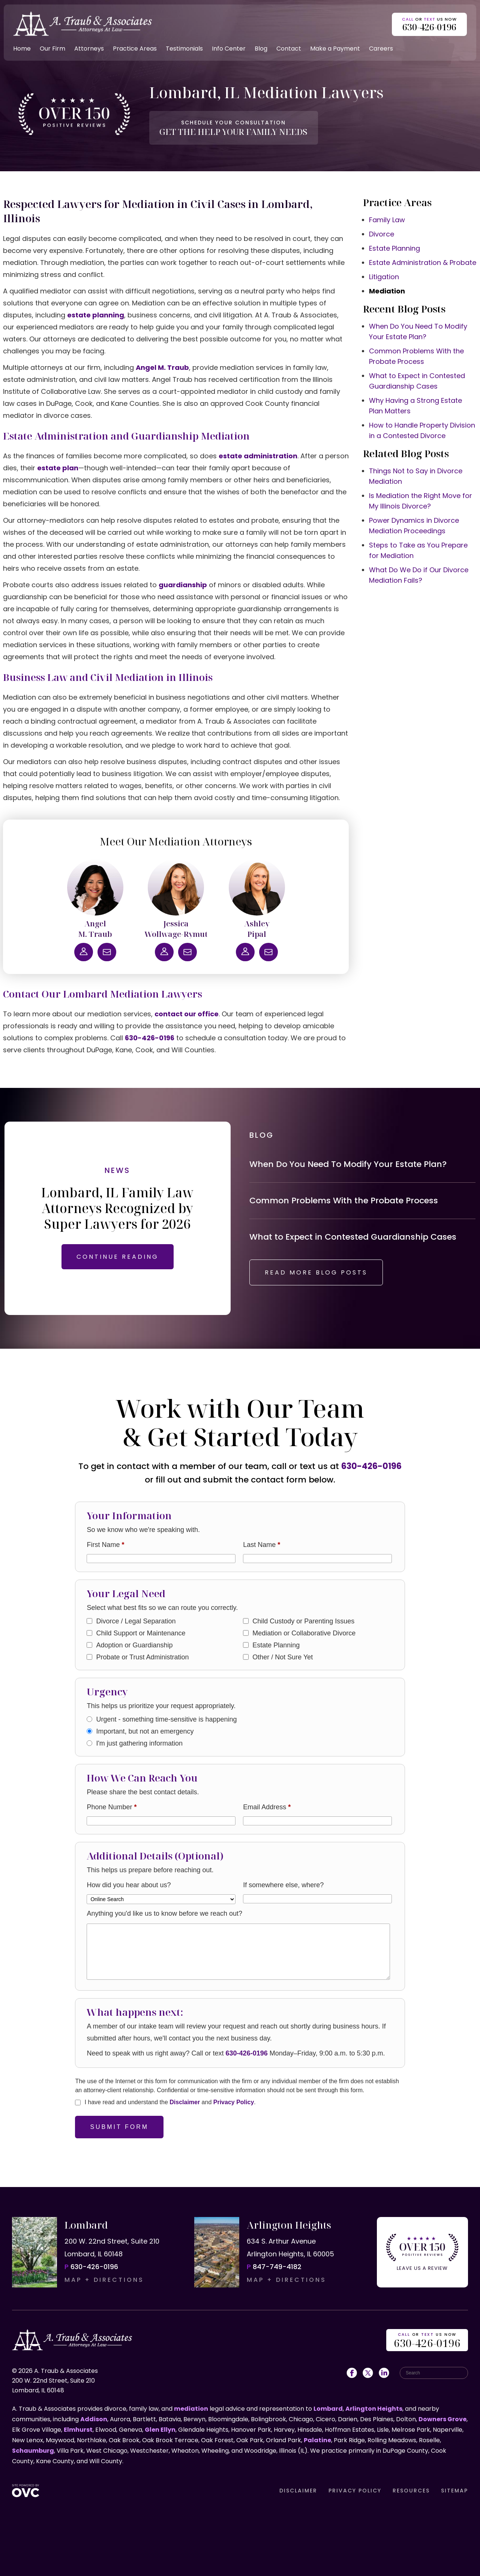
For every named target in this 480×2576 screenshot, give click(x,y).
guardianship (183, 584)
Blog (261, 48)
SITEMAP (454, 2490)
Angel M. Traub (162, 367)
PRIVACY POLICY (354, 2490)
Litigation (384, 276)
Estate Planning (394, 248)
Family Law (387, 219)
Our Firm (52, 48)
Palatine (317, 2440)
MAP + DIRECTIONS (104, 2279)
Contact (288, 48)
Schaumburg (33, 2450)
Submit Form (119, 2127)
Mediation (387, 291)
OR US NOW (427, 2341)
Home (22, 48)
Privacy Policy (233, 2102)
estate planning (95, 315)
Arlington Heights (373, 2408)
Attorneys (89, 48)
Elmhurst (78, 2429)
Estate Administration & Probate (422, 262)
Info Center (229, 48)
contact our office (186, 1014)
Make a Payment (335, 48)
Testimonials (184, 48)
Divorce (381, 234)
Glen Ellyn (160, 2429)
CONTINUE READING (117, 1256)
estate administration (258, 456)
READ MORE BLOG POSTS (316, 1272)
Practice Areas (135, 48)
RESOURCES (411, 2490)
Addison (93, 2419)
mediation (191, 2408)
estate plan (57, 468)
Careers (381, 48)
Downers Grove (442, 2419)
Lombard (328, 2408)
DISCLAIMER (298, 2490)
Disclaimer (185, 2102)
